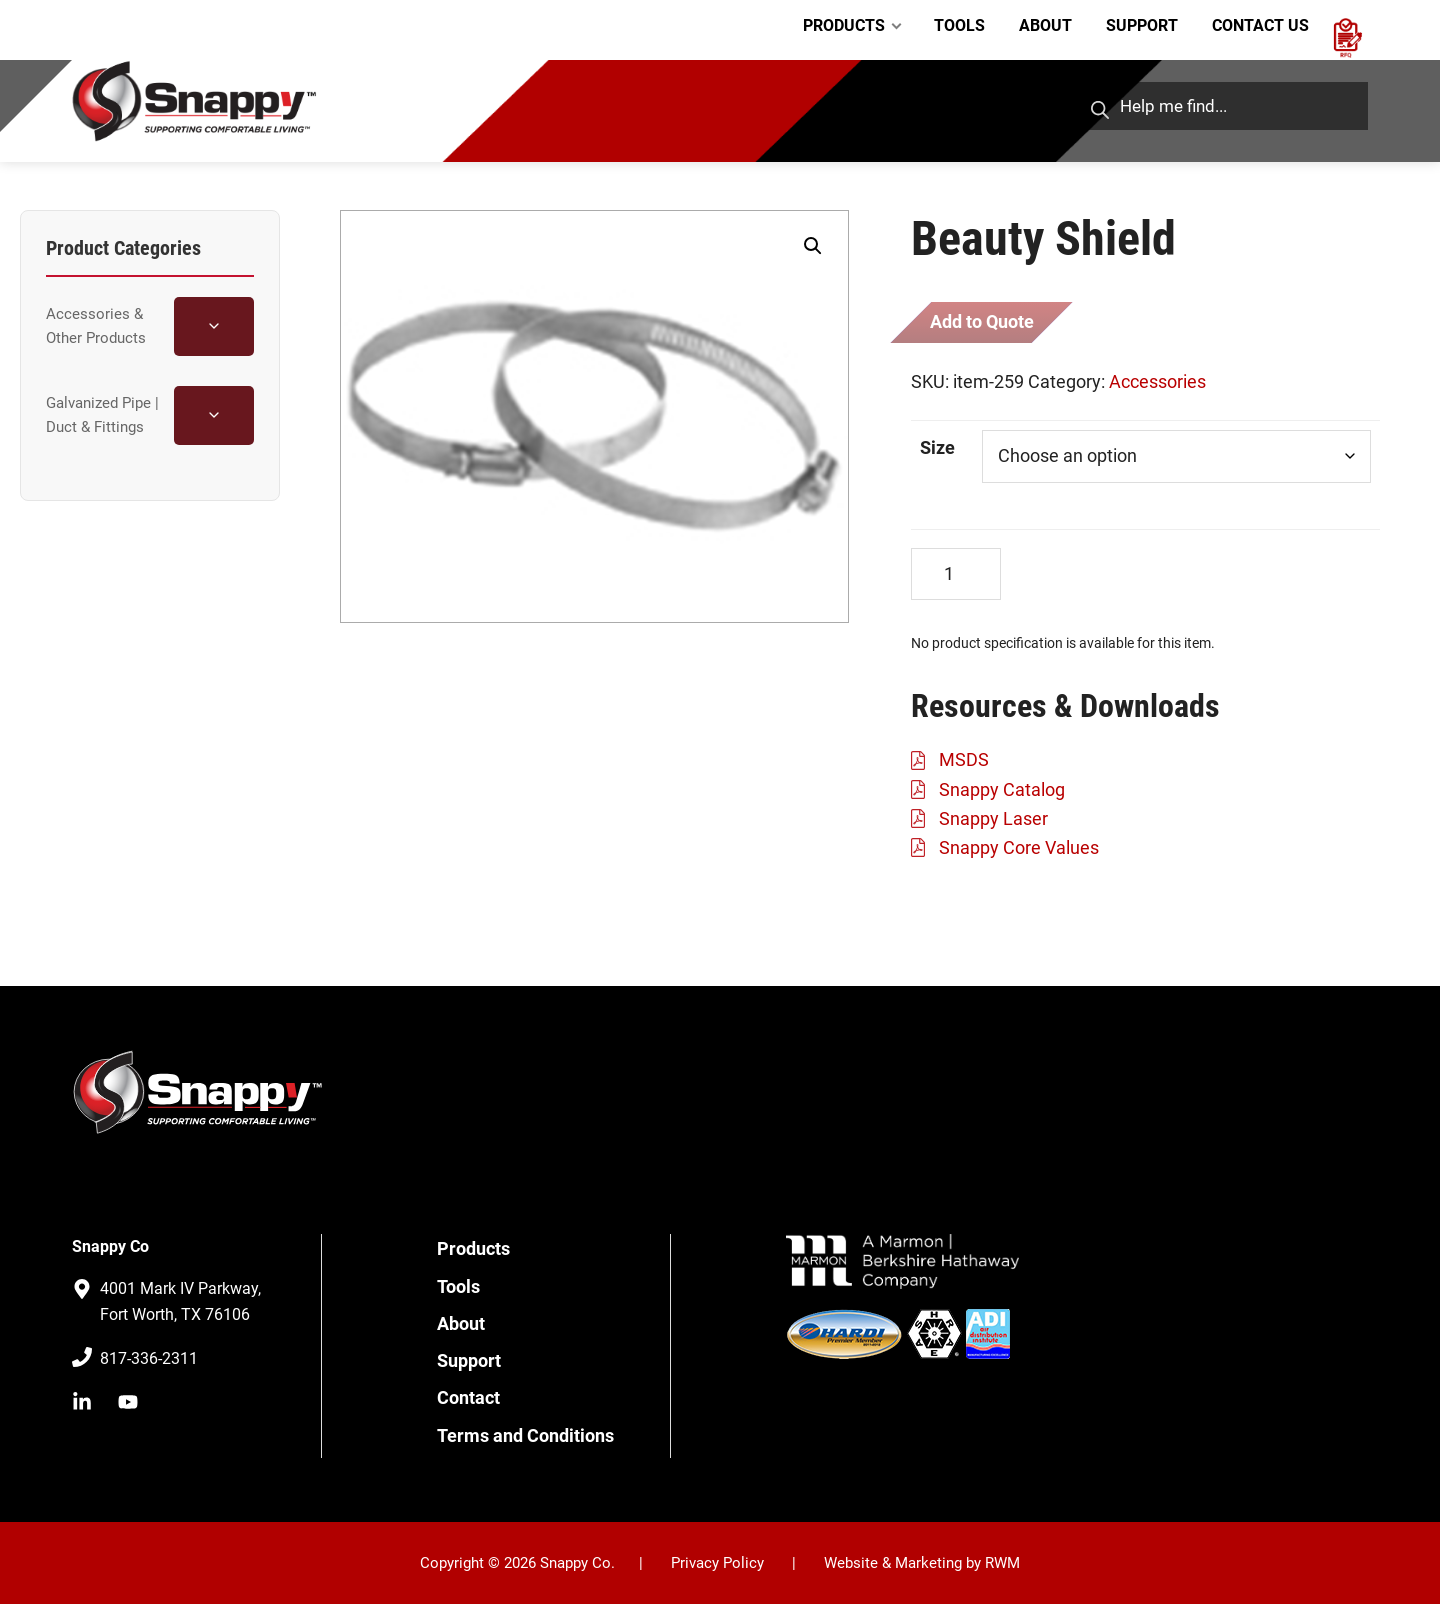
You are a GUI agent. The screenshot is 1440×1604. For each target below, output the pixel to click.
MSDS (964, 759)
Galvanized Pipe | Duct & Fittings (102, 415)
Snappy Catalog (1002, 788)
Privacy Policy (717, 1562)
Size (937, 446)
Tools (458, 1285)
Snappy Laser (993, 817)
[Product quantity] (956, 573)
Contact (468, 1397)
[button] (813, 246)
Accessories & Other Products (96, 326)
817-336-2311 (149, 1358)
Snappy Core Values (1019, 846)
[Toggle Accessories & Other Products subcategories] (214, 326)
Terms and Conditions (525, 1434)
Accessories (1157, 380)
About (461, 1322)
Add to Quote (981, 321)
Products (473, 1248)
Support (469, 1359)
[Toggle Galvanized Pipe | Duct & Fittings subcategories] (214, 415)
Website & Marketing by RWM (922, 1562)
